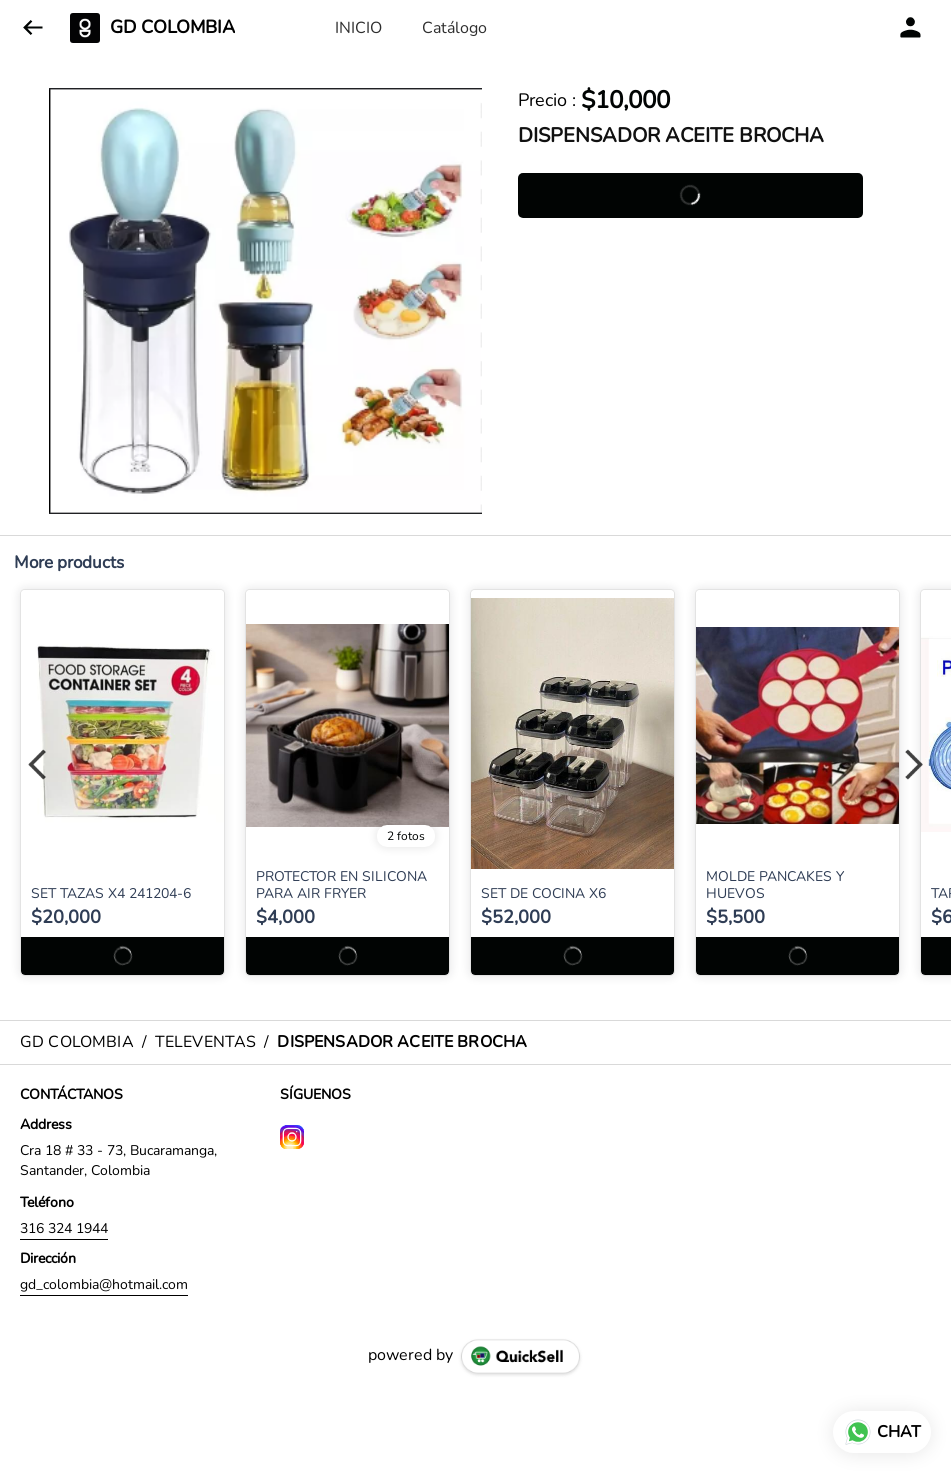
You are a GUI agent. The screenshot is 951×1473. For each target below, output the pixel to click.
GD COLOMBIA (172, 28)
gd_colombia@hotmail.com (104, 1284)
